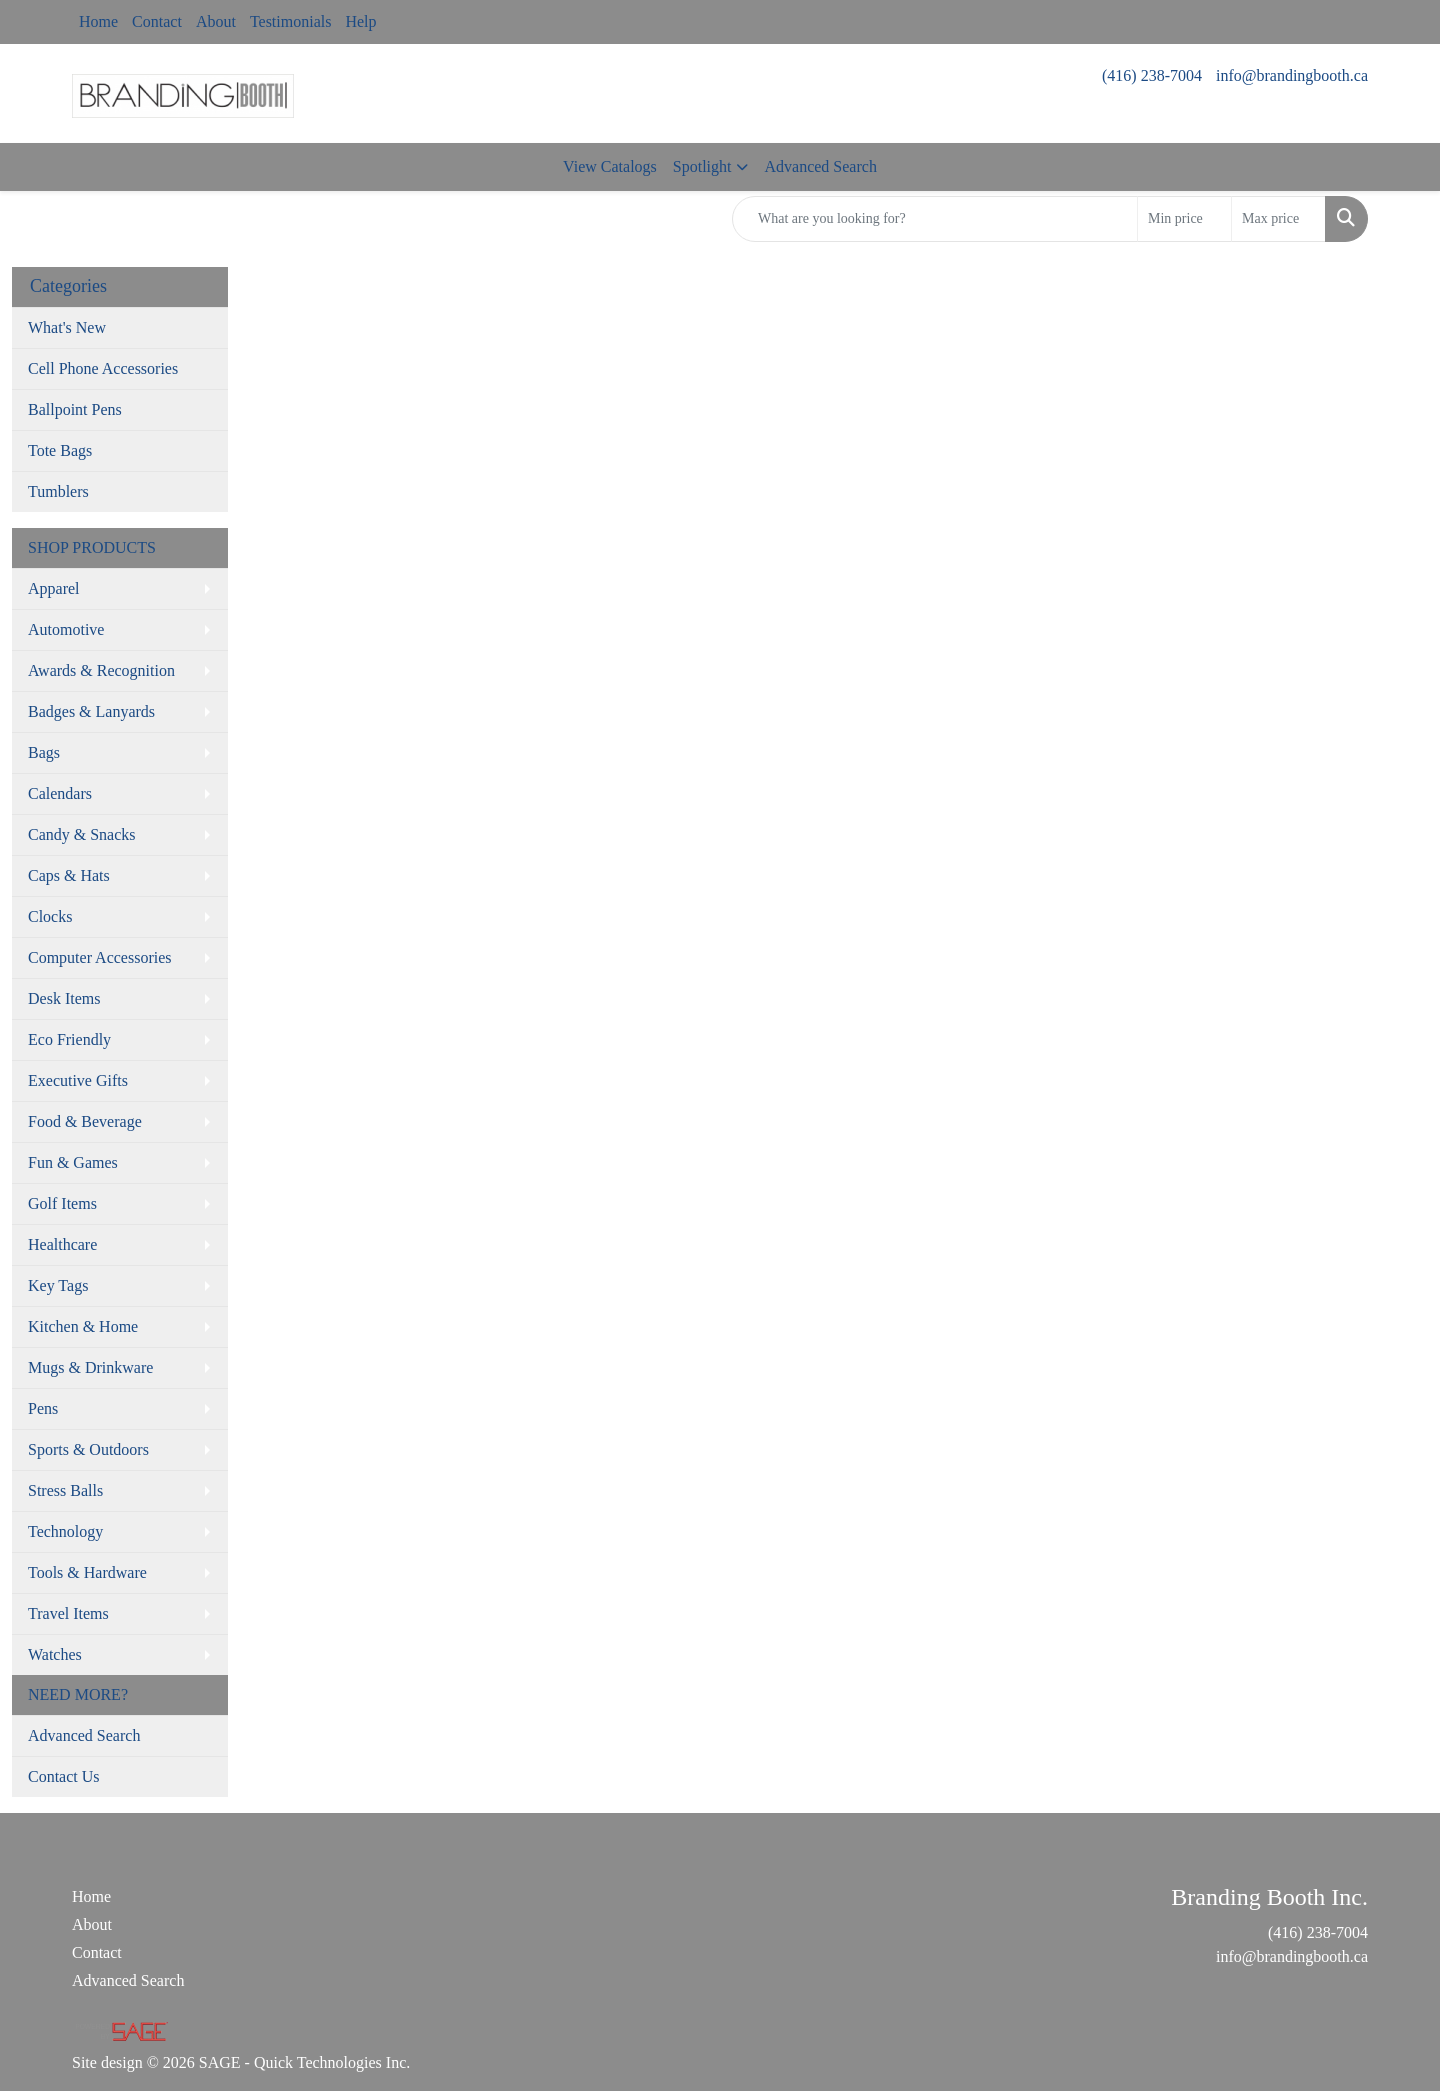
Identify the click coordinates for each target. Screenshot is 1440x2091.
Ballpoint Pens (75, 409)
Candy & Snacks (82, 834)
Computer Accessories (100, 957)
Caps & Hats (69, 875)
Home (98, 21)
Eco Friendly (69, 1039)
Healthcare (62, 1244)
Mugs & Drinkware (90, 1367)
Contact (157, 21)
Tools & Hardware (87, 1572)
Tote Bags (60, 450)
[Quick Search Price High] (1278, 219)
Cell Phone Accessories (103, 368)
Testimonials (291, 21)
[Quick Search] (935, 219)
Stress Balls (65, 1490)
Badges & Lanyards (91, 711)
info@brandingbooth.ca (1292, 75)
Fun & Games (73, 1162)
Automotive (66, 629)
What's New (67, 327)
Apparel (54, 588)
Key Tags (58, 1285)
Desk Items (64, 998)
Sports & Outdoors (88, 1449)
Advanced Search (820, 166)
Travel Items (68, 1613)
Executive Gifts (78, 1080)
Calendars (60, 793)
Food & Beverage (85, 1121)
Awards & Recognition (101, 670)
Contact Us (64, 1776)
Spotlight (702, 166)
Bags (44, 752)
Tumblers (58, 491)
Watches (55, 1654)
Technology (65, 1531)
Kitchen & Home (83, 1326)
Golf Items (62, 1203)
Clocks (50, 916)
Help (360, 21)
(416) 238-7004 (1152, 75)
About (216, 21)
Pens (43, 1408)
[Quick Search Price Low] (1184, 219)
